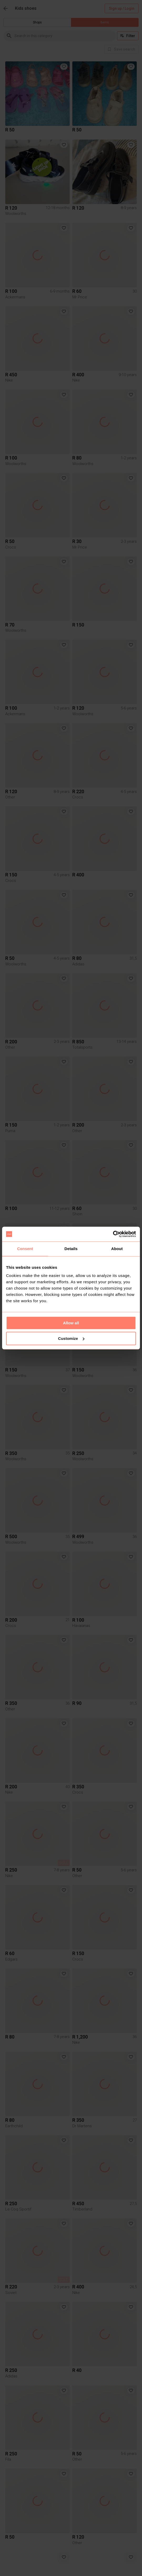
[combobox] (65, 35)
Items (105, 22)
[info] (121, 49)
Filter (127, 36)
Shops (37, 22)
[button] (64, 66)
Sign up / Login (121, 8)
